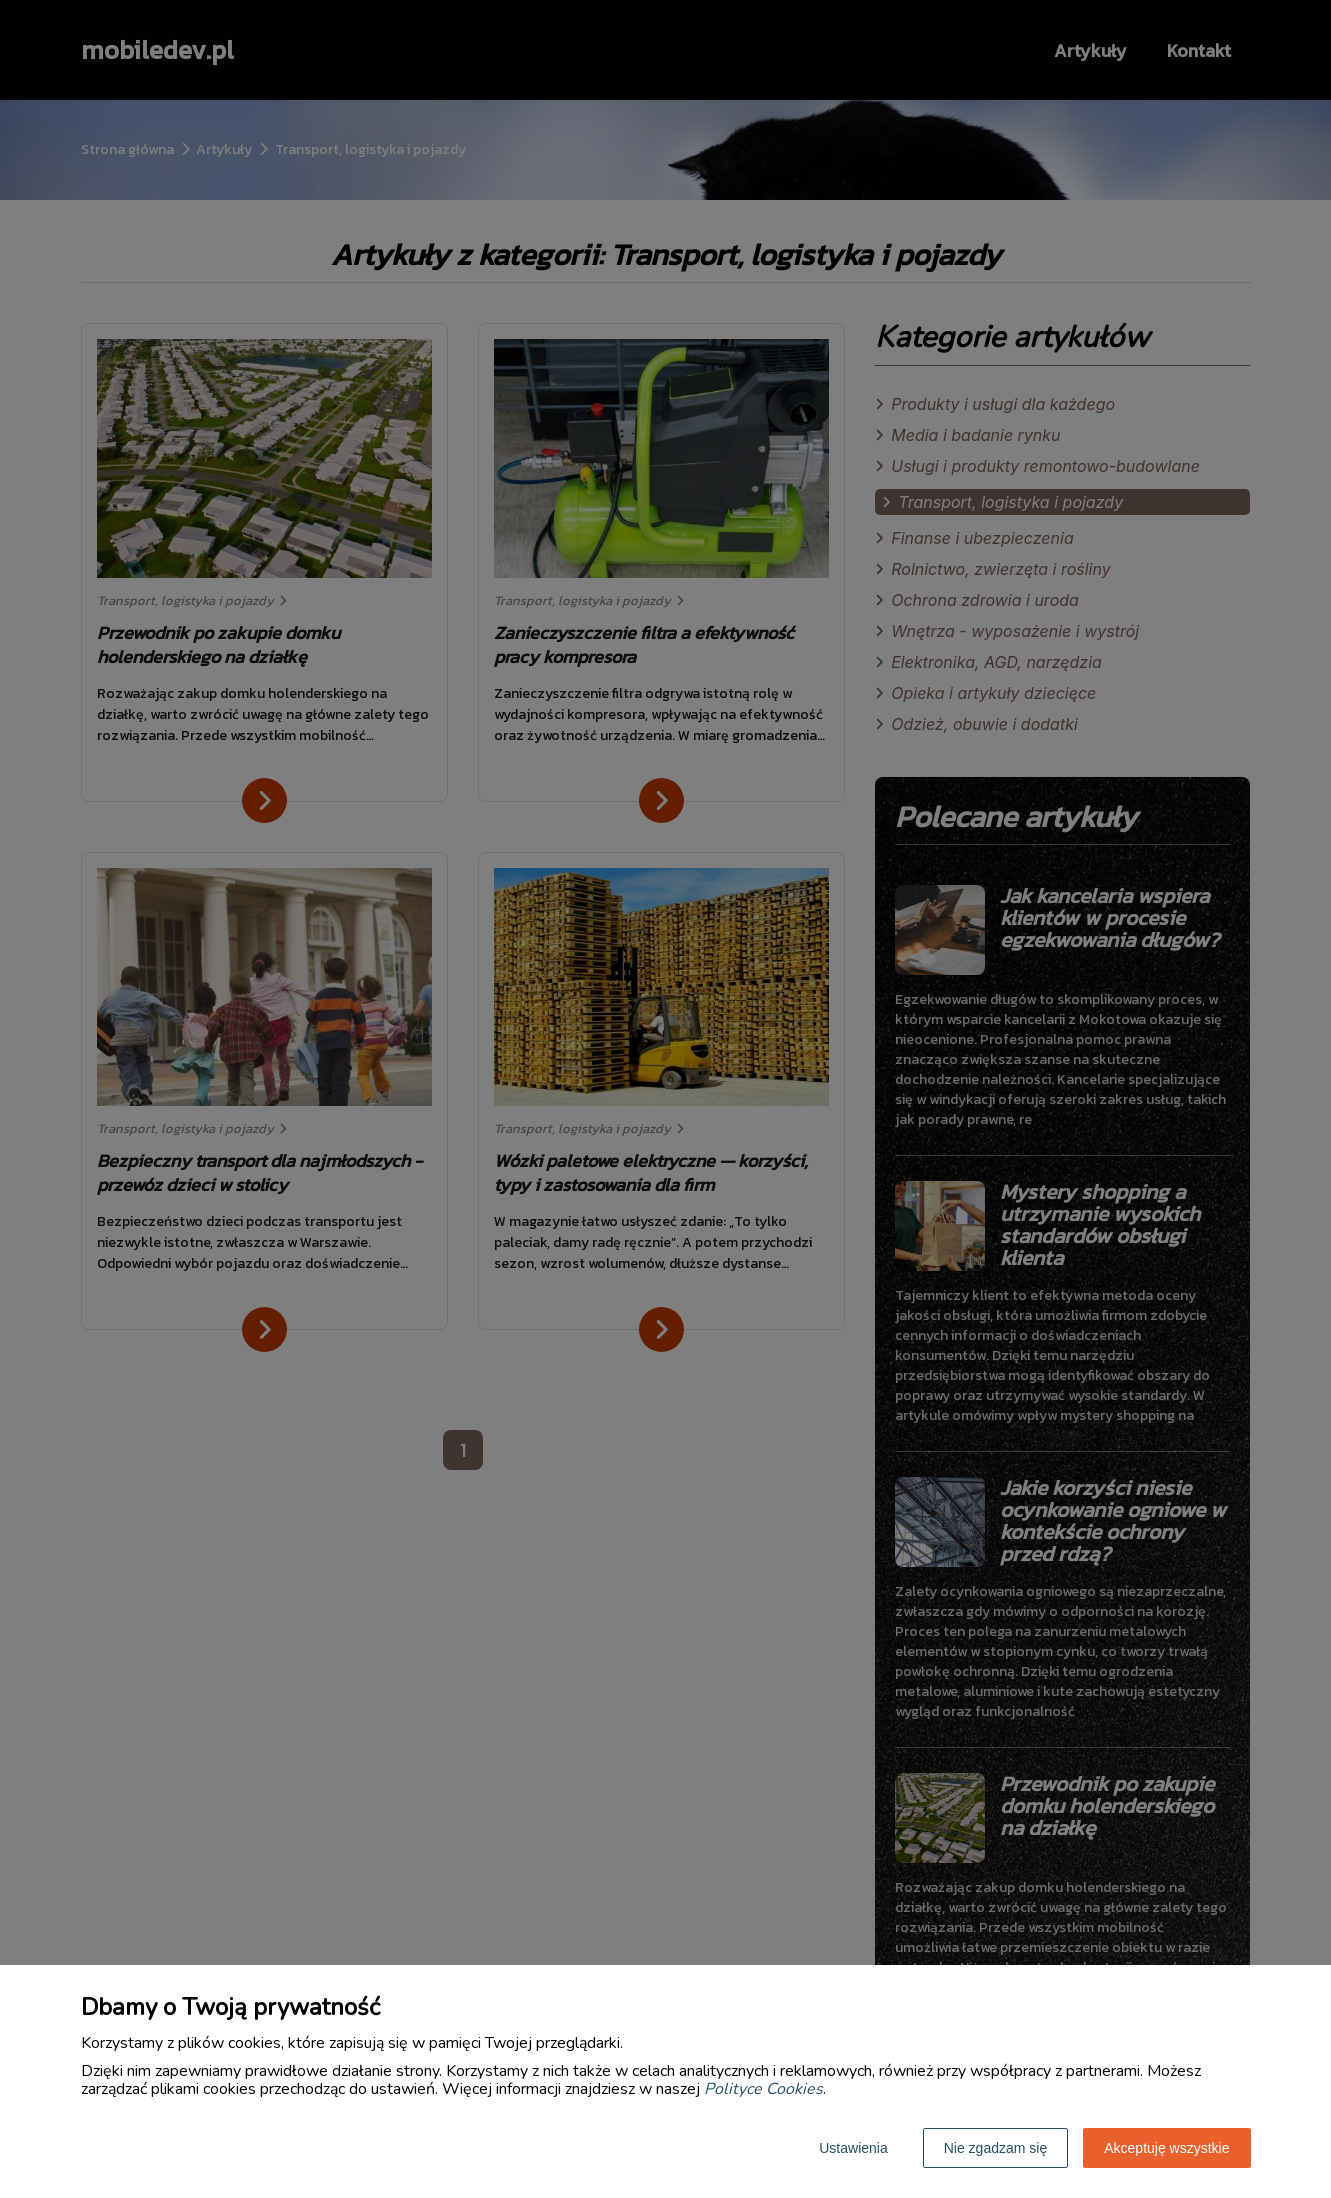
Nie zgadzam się (996, 2148)
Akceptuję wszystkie (1166, 2148)
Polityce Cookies (763, 2089)
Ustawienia (853, 2148)
